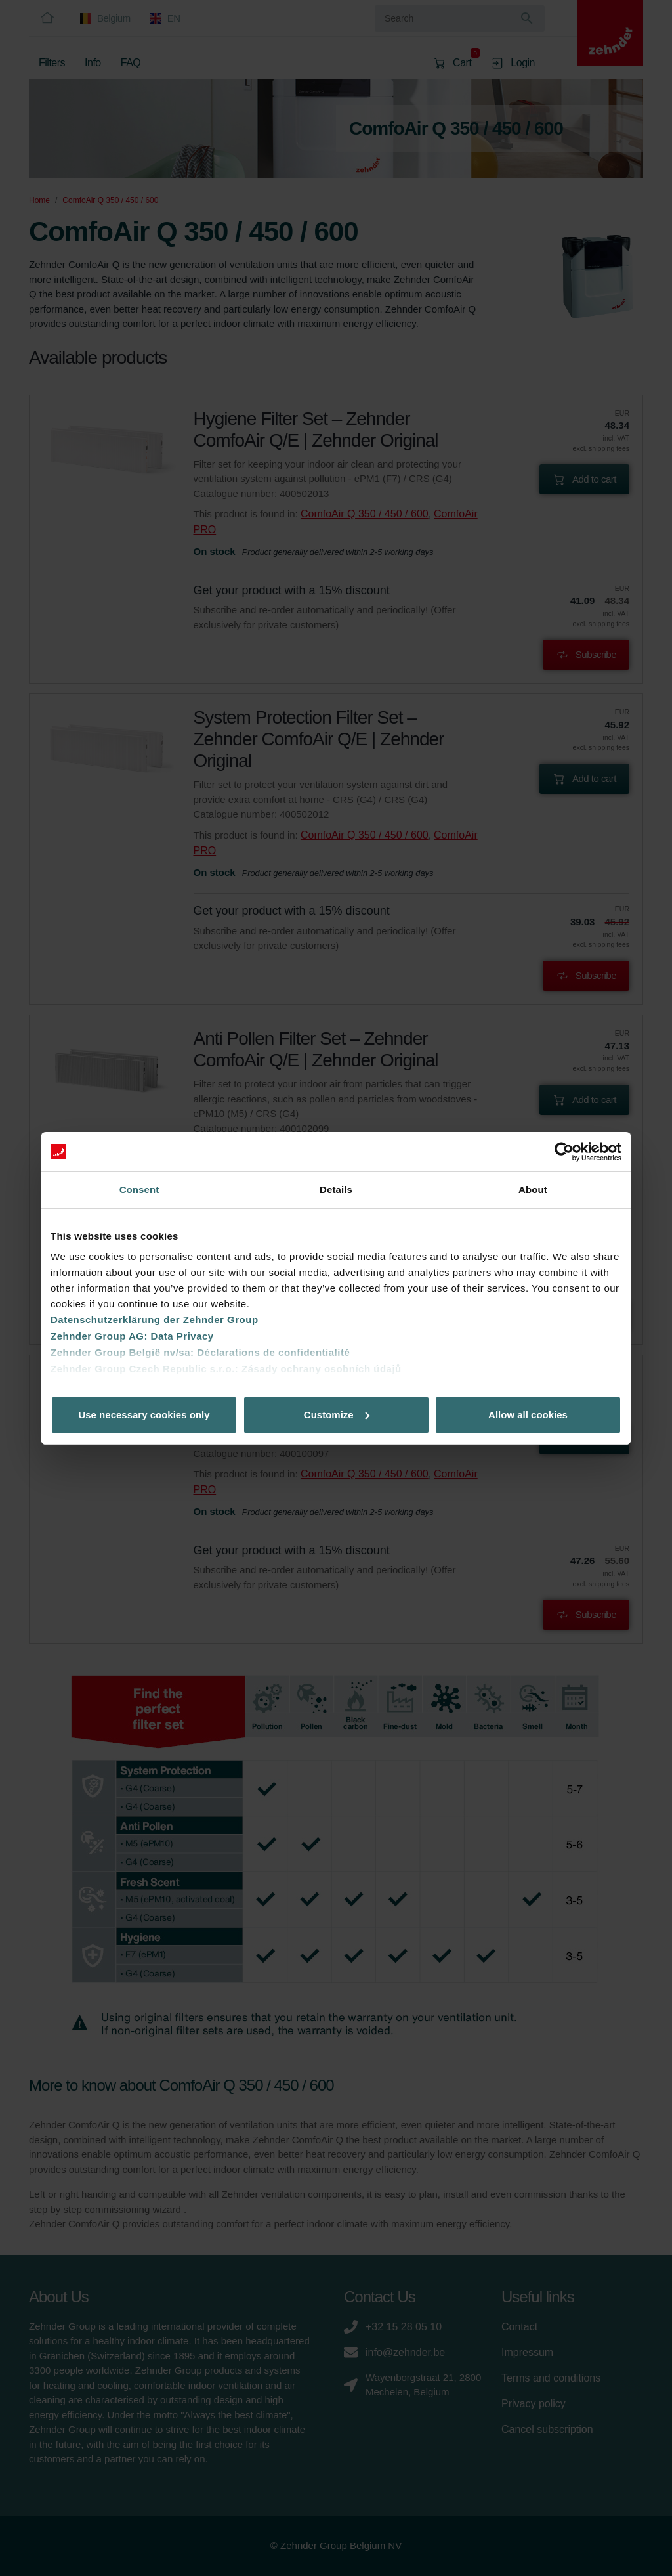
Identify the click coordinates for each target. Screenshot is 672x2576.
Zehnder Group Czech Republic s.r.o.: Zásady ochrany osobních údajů (226, 1368)
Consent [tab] (139, 1189)
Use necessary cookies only (143, 1414)
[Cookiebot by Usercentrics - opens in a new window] (564, 1152)
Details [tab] (336, 1189)
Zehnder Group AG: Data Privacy (132, 1336)
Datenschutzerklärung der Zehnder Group (155, 1319)
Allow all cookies (528, 1414)
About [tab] (532, 1189)
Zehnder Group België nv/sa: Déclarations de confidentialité (200, 1352)
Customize (336, 1414)
